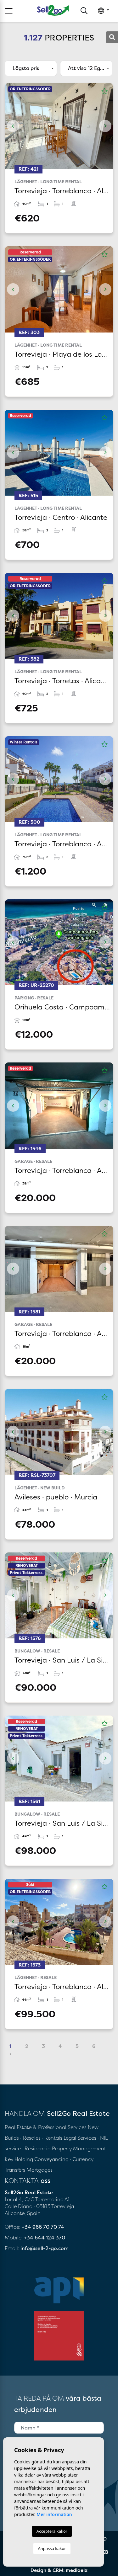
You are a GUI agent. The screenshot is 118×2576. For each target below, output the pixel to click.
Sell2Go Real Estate (53, 10)
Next (105, 126)
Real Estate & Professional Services (46, 2127)
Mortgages (39, 2169)
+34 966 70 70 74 (43, 2226)
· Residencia (36, 2148)
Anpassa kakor (52, 2548)
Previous (13, 126)
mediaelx (76, 2570)
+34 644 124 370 (44, 2237)
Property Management (79, 2148)
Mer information (54, 2514)
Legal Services (80, 2137)
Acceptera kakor (52, 2531)
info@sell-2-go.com (44, 2248)
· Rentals (52, 2137)
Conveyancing (52, 2159)
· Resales (31, 2137)
